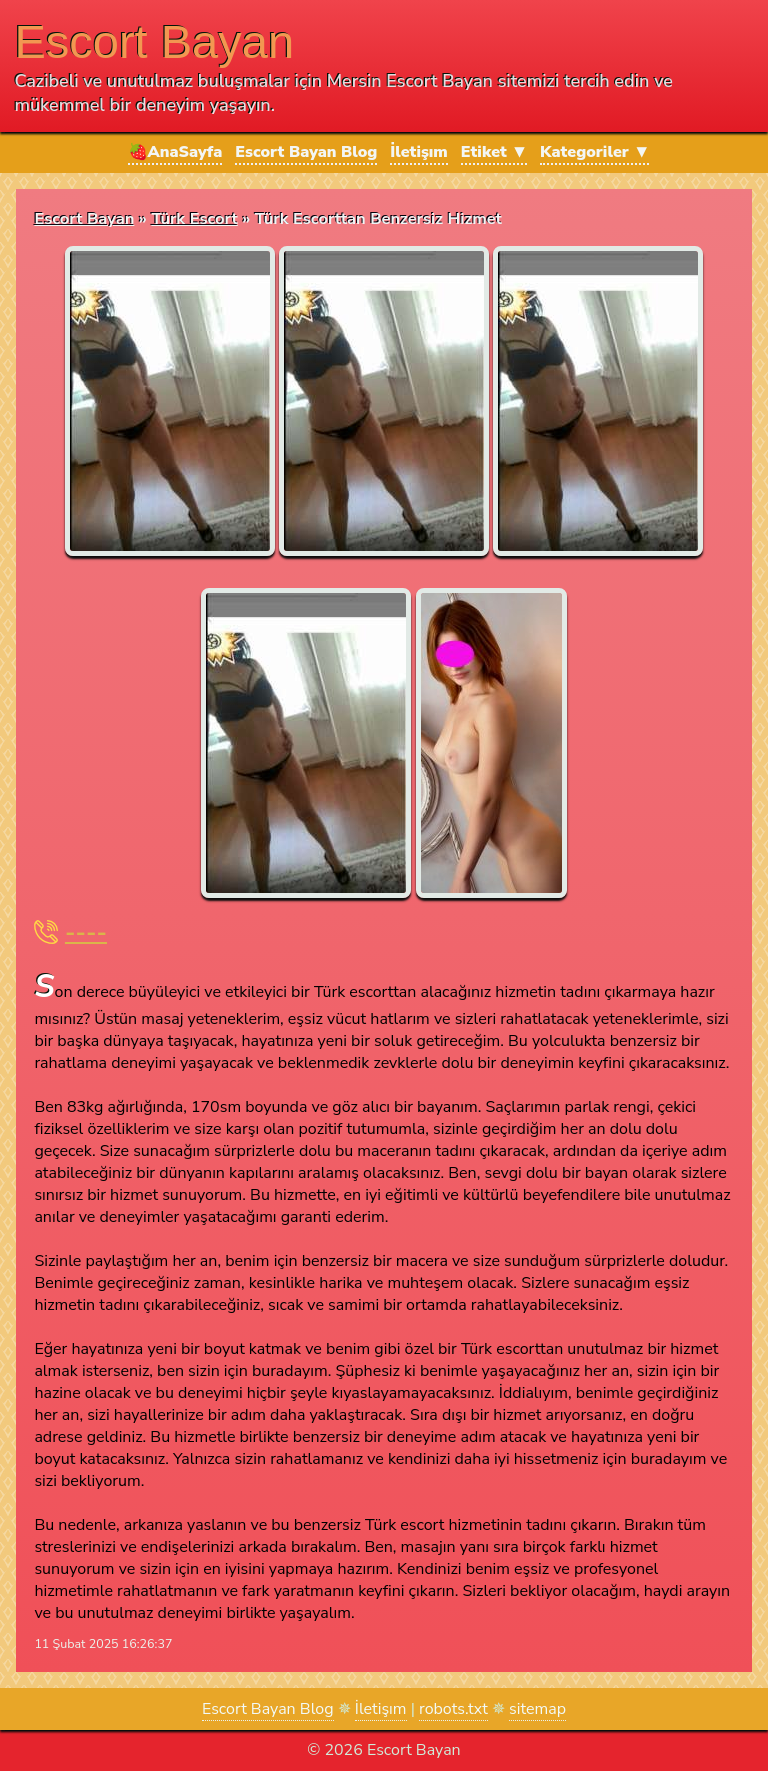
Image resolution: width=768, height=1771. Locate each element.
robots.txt (453, 1709)
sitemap (537, 1709)
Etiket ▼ (494, 152)
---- (86, 932)
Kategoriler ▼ (594, 152)
